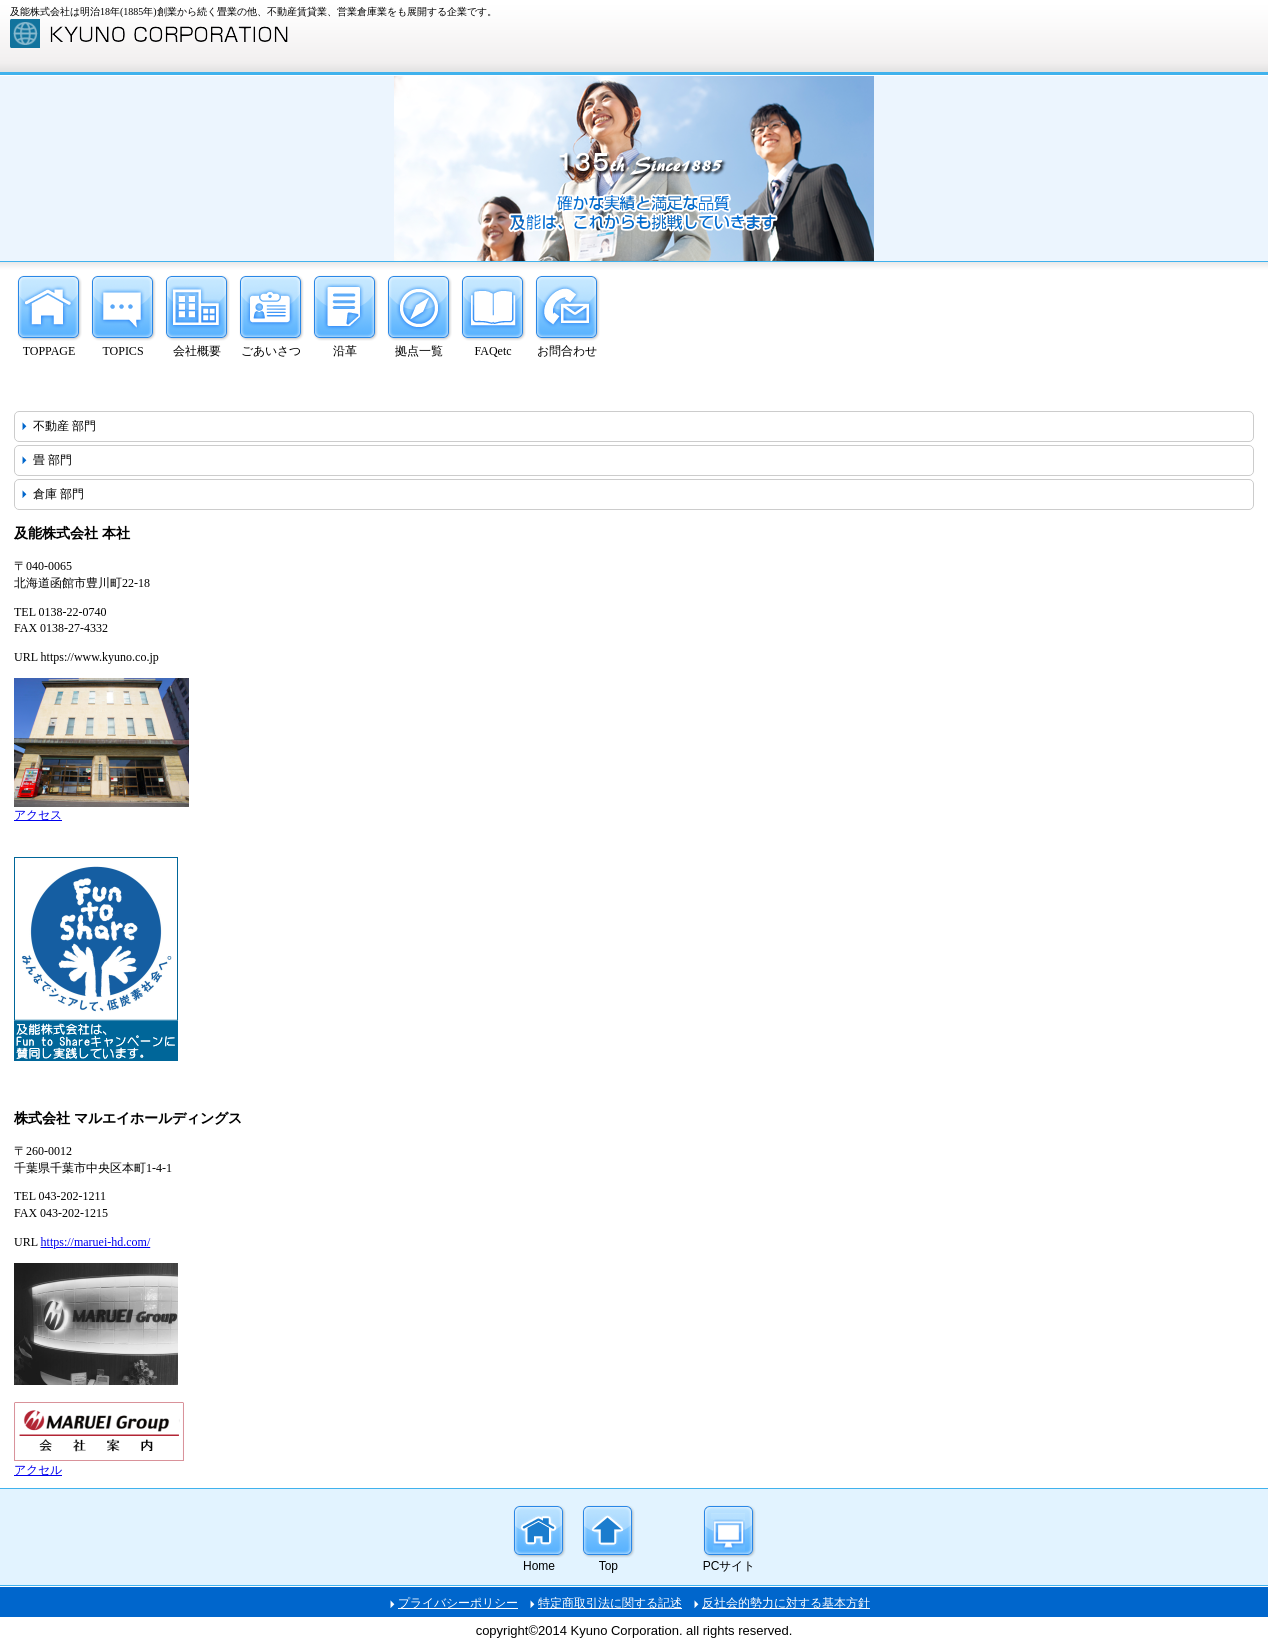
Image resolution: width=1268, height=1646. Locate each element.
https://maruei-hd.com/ (96, 1242)
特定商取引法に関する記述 (610, 1603)
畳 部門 (52, 460)
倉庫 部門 (58, 494)
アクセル (38, 1470)
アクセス (38, 815)
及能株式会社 (160, 33)
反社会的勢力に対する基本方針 (786, 1603)
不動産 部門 (64, 426)
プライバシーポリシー (458, 1603)
